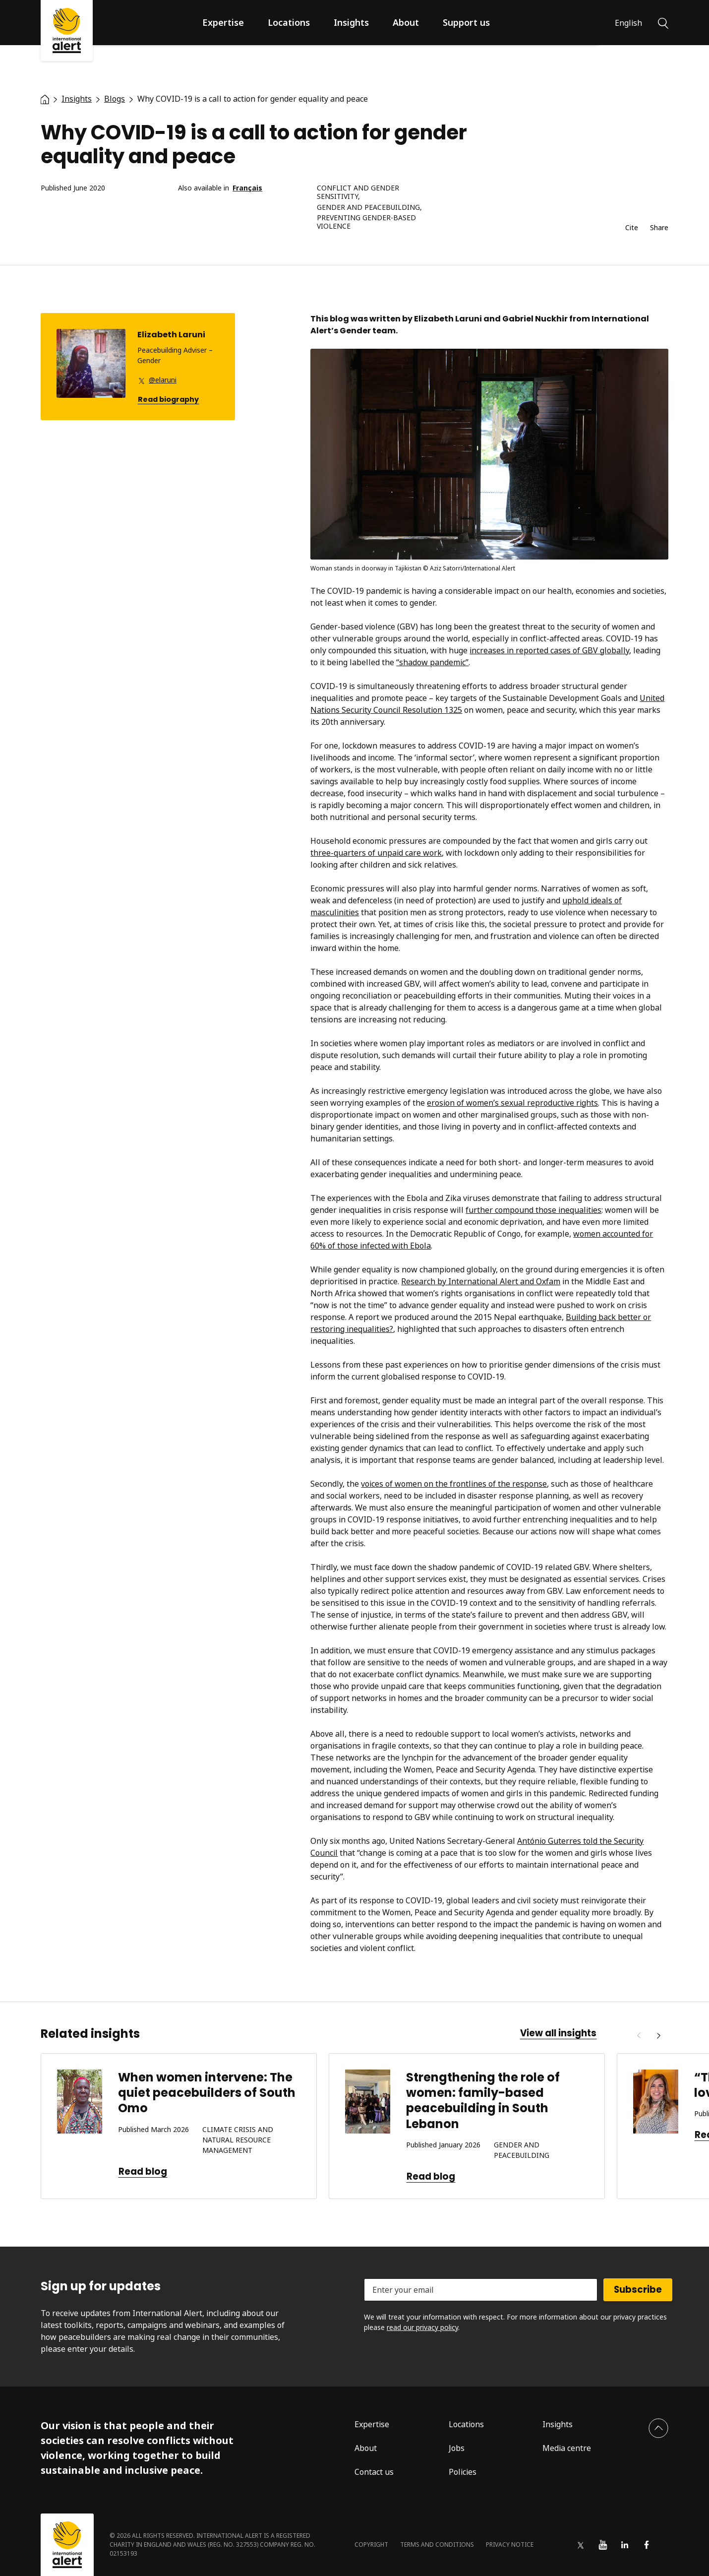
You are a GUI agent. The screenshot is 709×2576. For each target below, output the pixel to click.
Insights (351, 22)
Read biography (168, 399)
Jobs (457, 2448)
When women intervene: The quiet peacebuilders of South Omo (206, 2092)
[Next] (658, 2036)
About (406, 22)
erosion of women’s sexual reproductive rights (512, 1102)
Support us (466, 22)
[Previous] (639, 2036)
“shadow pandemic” (432, 662)
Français (247, 188)
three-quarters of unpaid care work (376, 852)
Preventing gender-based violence (366, 222)
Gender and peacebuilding (368, 207)
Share (659, 228)
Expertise (223, 22)
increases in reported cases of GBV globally (549, 650)
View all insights (558, 2033)
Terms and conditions (437, 2544)
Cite (631, 228)
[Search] (663, 22)
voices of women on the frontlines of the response (454, 1483)
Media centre (566, 2448)
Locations (289, 22)
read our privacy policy (422, 2327)
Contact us (374, 2471)
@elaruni (163, 379)
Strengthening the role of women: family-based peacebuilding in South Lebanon (483, 2100)
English (628, 22)
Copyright (371, 2544)
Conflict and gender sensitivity (358, 192)
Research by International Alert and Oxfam (480, 1281)
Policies (462, 2471)
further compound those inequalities (533, 1209)
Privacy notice (509, 2544)
